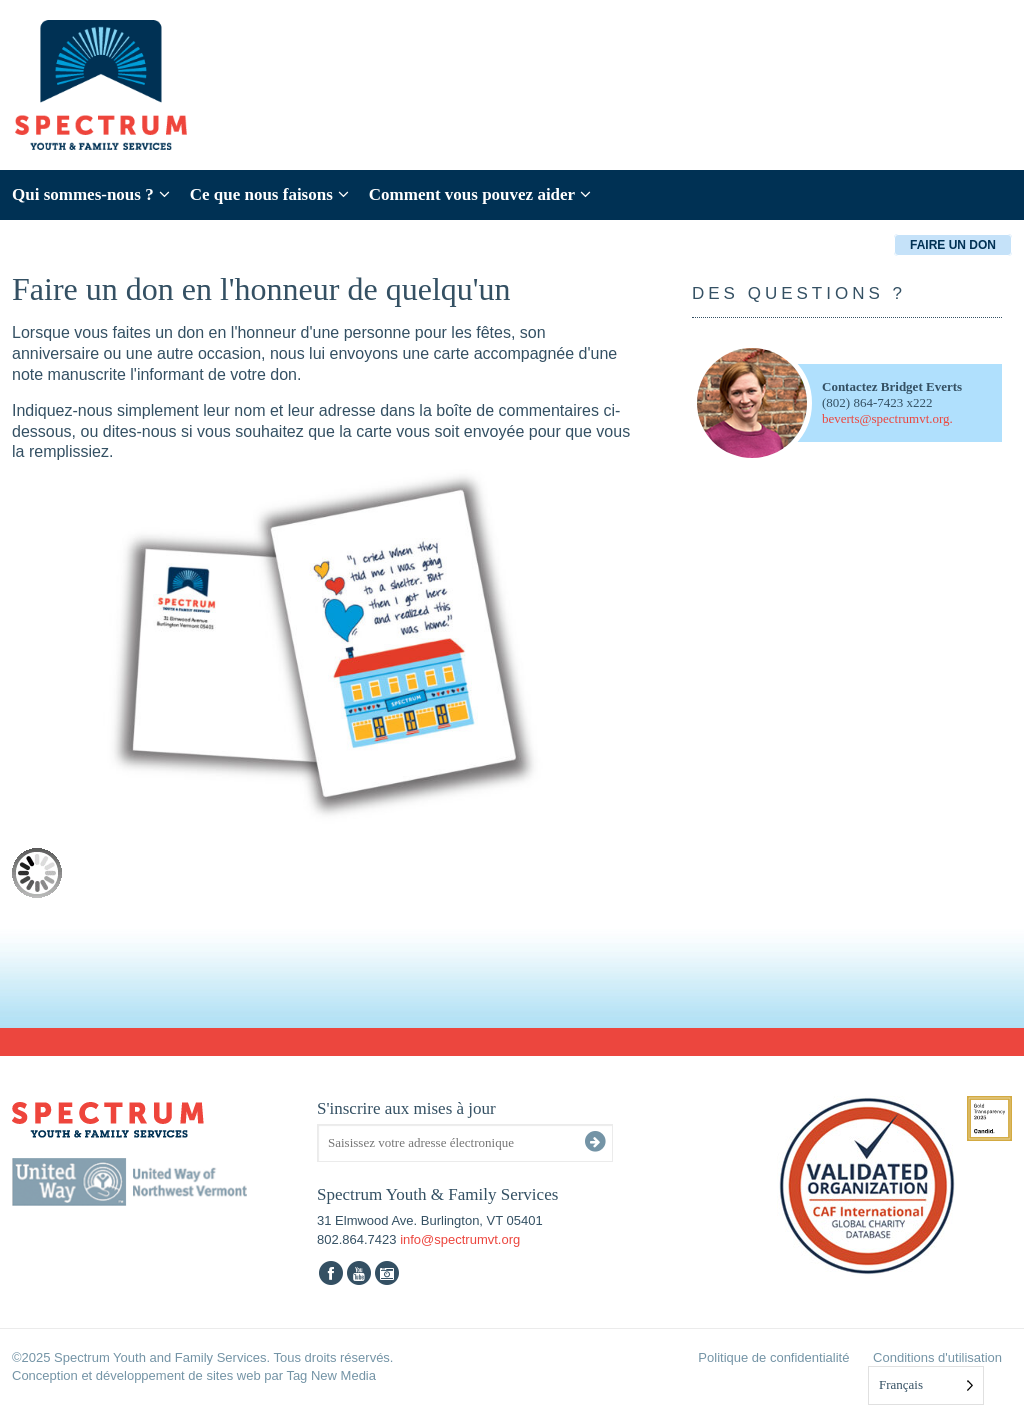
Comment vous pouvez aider (480, 194)
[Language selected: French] (926, 1385)
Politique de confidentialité (773, 1357)
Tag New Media (331, 1375)
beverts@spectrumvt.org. (887, 418)
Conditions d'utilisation (937, 1357)
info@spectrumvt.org (460, 1239)
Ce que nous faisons (269, 194)
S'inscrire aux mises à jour (406, 1108)
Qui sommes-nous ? (91, 194)
